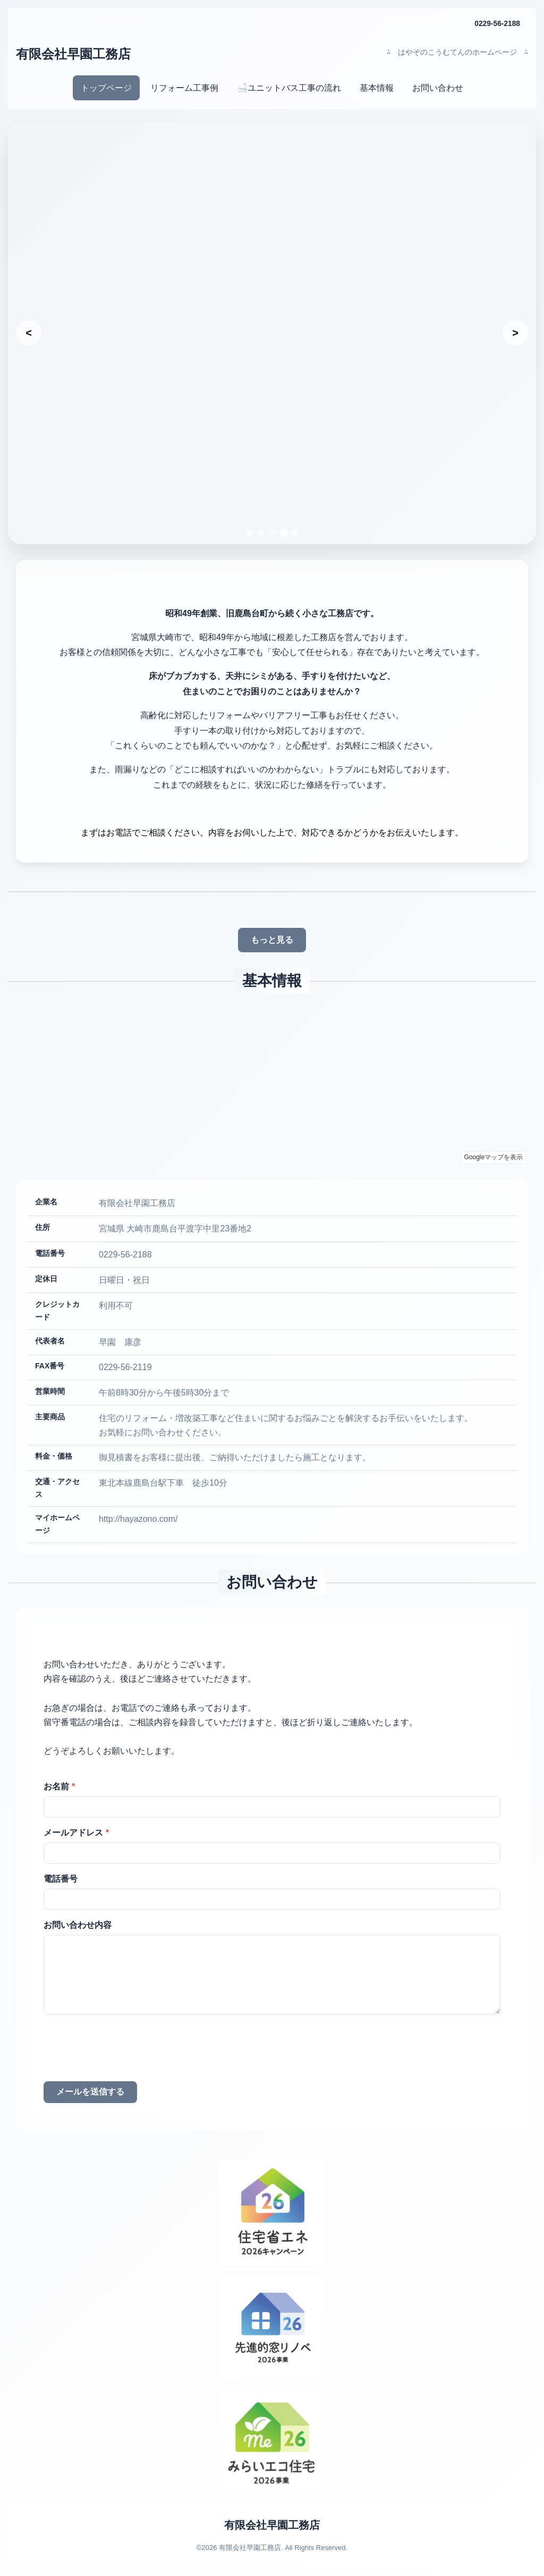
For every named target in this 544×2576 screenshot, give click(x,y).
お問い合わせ (437, 87)
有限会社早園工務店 (73, 54)
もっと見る (272, 940)
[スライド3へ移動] (272, 533)
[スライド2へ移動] (260, 533)
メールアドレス (76, 1833)
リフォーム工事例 (184, 87)
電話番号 (61, 1879)
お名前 (59, 1786)
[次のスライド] (515, 333)
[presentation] (124, 2051)
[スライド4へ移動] (283, 533)
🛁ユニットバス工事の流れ (289, 87)
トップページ (106, 87)
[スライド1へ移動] (248, 533)
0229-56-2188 (497, 23)
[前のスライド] (28, 333)
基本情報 (377, 87)
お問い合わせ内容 (78, 1925)
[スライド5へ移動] (295, 533)
